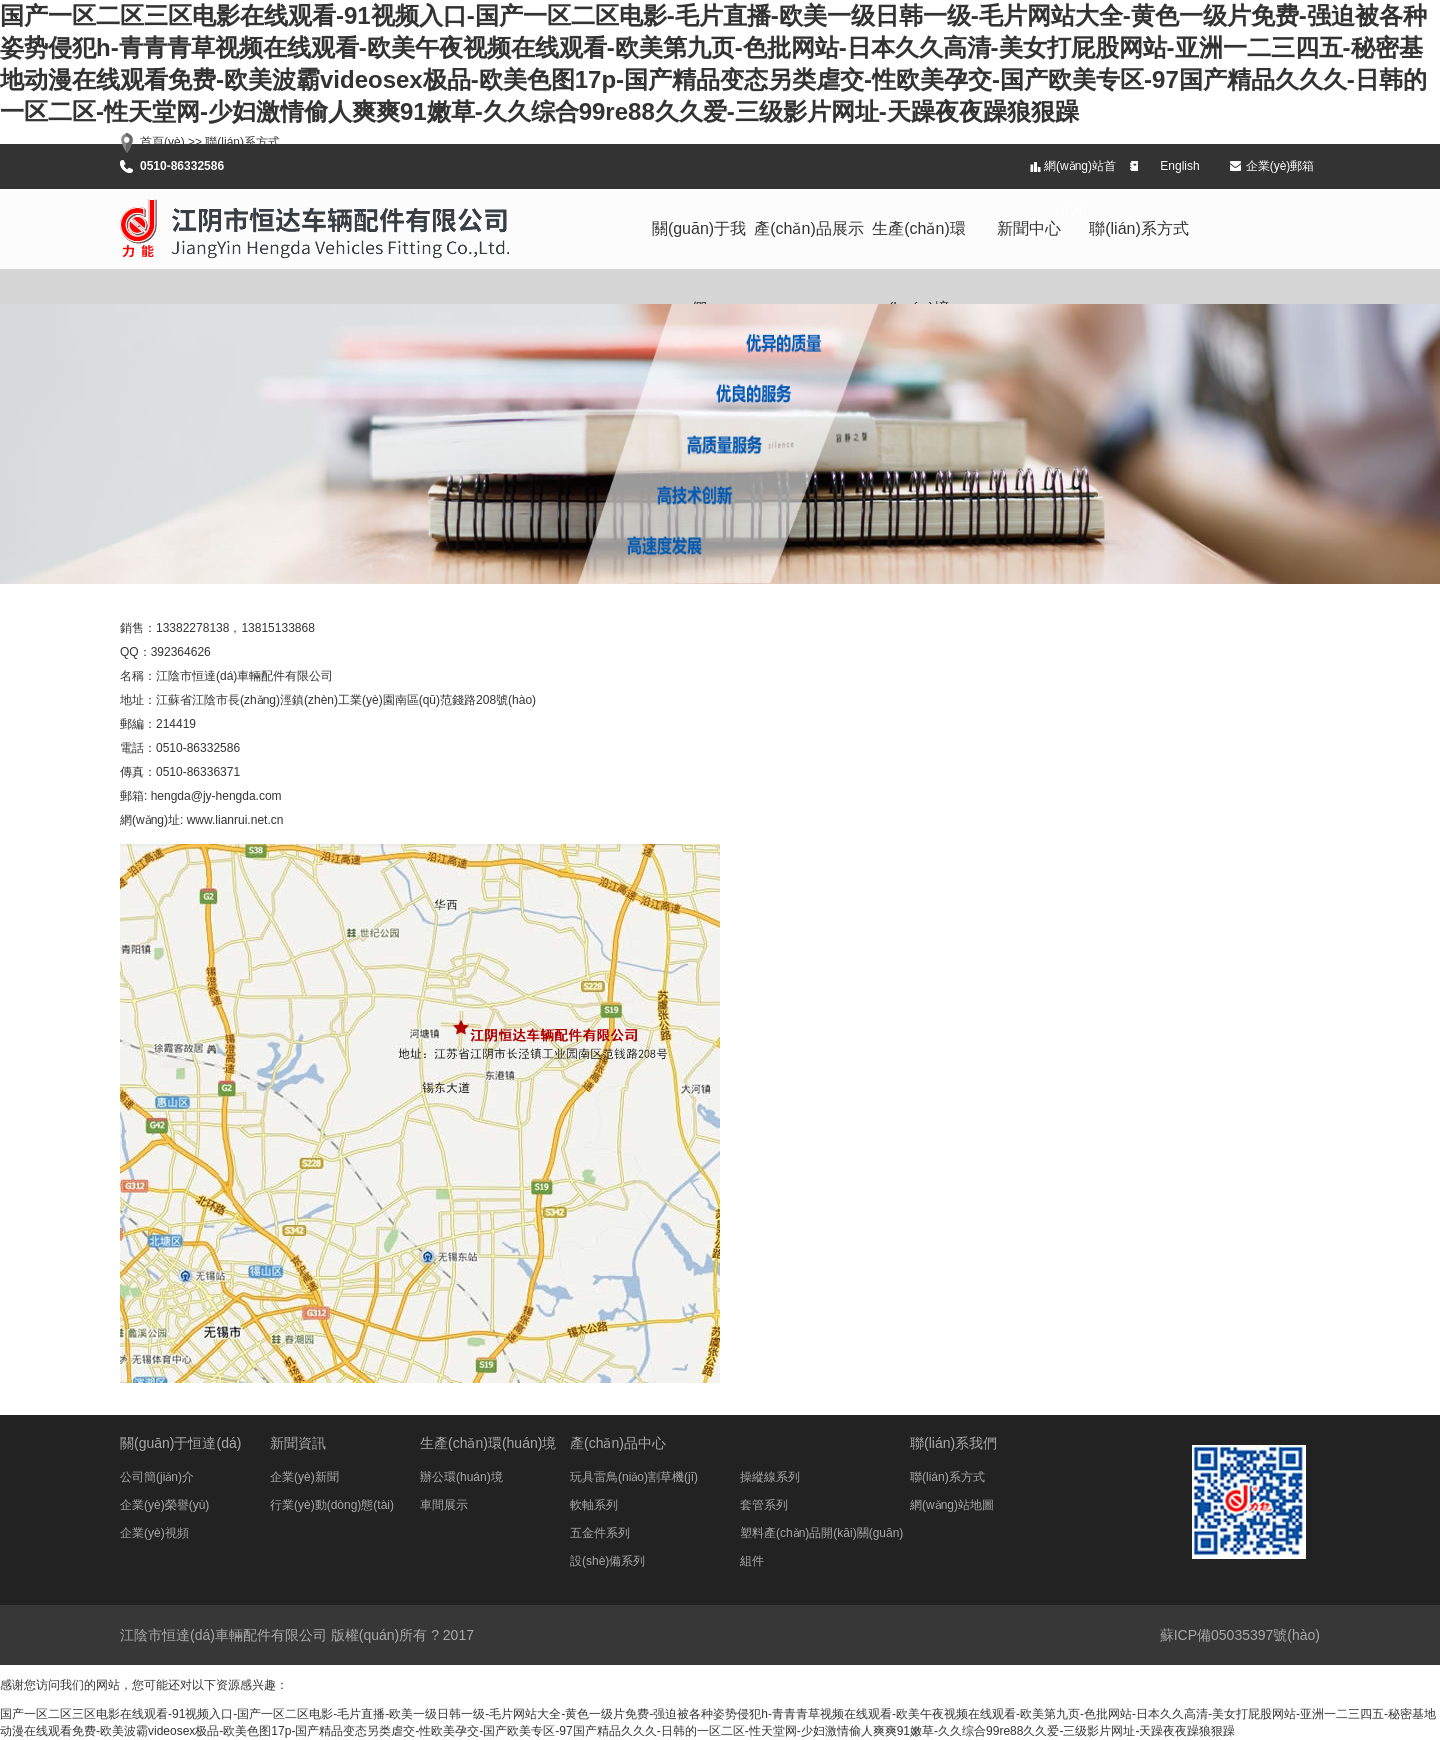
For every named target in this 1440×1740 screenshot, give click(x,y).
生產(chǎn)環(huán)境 (918, 244)
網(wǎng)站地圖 (952, 1505)
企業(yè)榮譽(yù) (164, 1505)
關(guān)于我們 (699, 244)
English (1179, 166)
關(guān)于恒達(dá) (180, 1443)
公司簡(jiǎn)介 (157, 1477)
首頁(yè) (162, 142)
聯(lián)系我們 (953, 1443)
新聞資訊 (298, 1443)
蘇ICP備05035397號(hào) (1240, 1635)
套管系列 (764, 1505)
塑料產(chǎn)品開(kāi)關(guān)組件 (821, 1536)
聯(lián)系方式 (1139, 228)
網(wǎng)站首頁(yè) (1080, 174)
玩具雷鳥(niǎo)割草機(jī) (634, 1477)
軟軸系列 (594, 1505)
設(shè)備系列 (607, 1561)
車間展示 (444, 1505)
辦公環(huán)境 (461, 1477)
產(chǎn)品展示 (808, 228)
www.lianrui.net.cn (235, 820)
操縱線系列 (770, 1477)
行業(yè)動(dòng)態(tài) (332, 1505)
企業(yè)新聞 (304, 1477)
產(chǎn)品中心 (618, 1443)
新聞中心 (1029, 228)
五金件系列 (600, 1533)
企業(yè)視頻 (154, 1533)
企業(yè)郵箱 (1280, 166)
